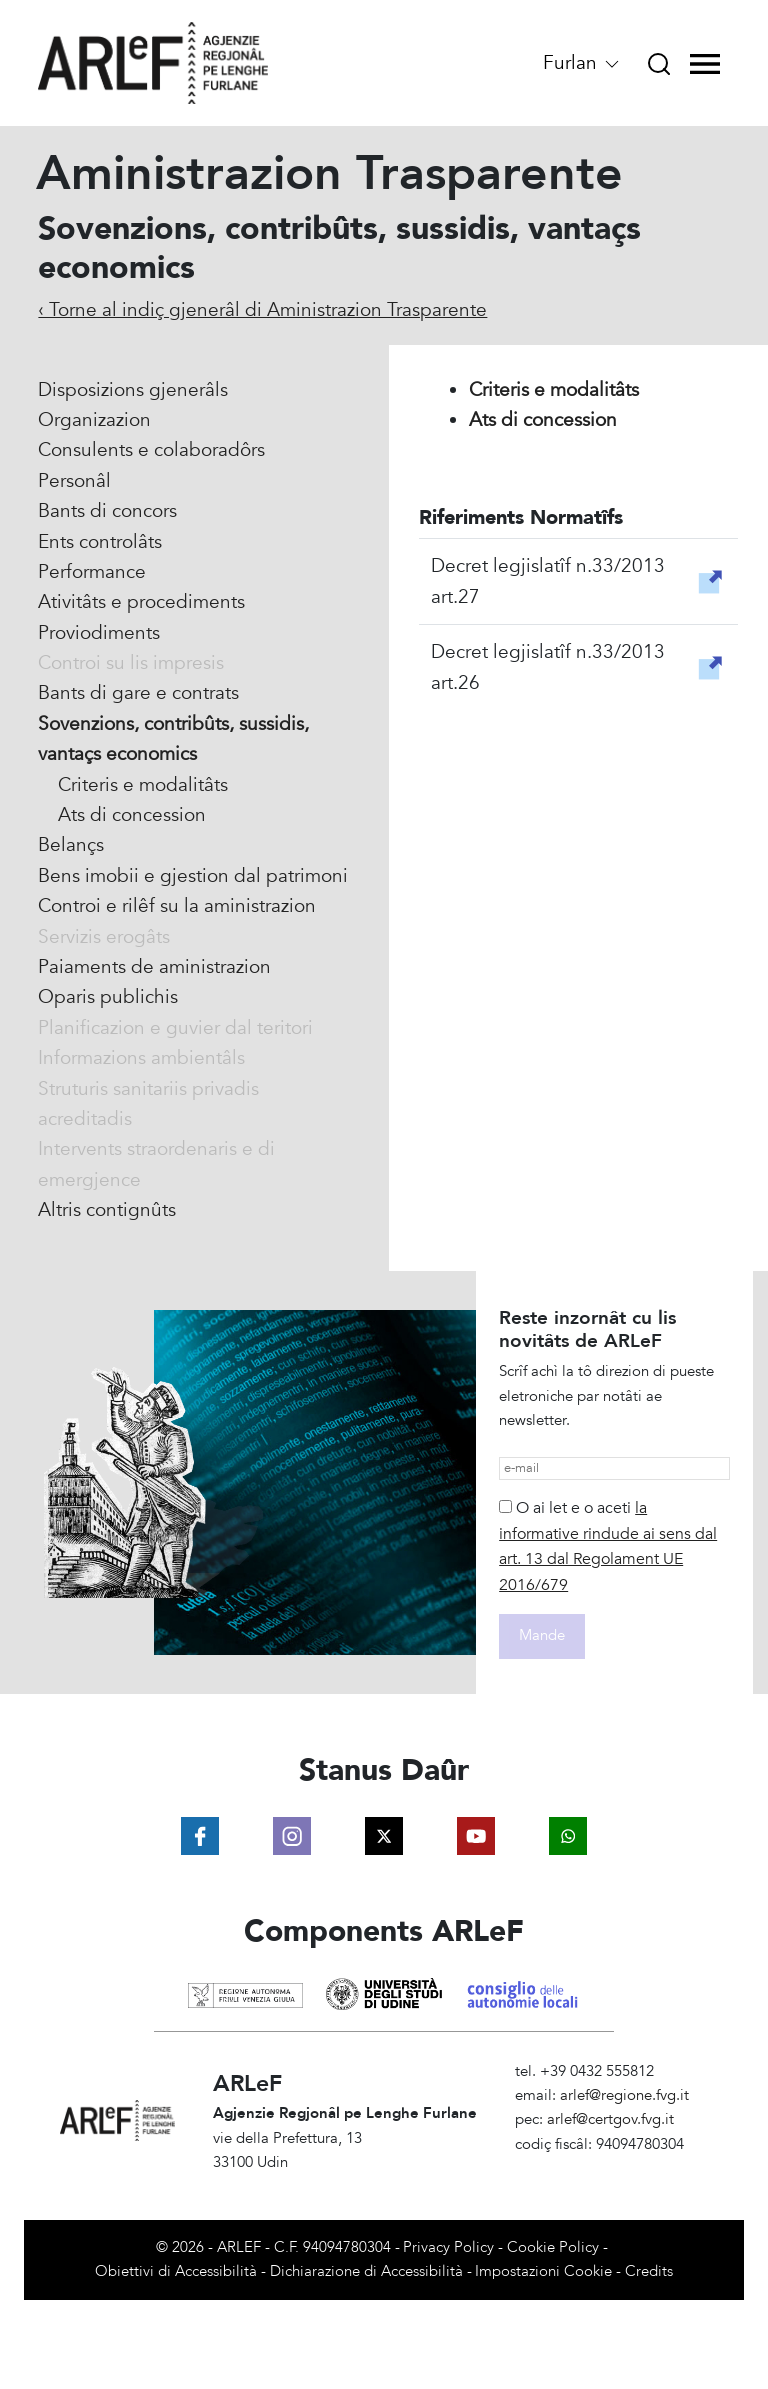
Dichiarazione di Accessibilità (366, 2271)
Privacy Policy (448, 2247)
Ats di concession (132, 815)
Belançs (71, 845)
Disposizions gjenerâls (133, 390)
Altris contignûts (107, 1210)
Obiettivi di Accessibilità (176, 2271)
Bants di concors (107, 511)
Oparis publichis (108, 997)
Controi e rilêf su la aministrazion (177, 906)
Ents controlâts (100, 542)
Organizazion (94, 420)
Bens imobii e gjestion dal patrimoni (193, 876)
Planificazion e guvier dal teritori (175, 1028)
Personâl (74, 481)
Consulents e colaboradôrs (151, 450)
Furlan (582, 63)
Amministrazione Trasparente (611, 2168)
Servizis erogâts (104, 937)
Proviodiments (99, 633)
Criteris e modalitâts (143, 785)
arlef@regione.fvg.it (624, 2095)
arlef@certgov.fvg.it (610, 2119)
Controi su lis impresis (131, 663)
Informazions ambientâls (141, 1058)
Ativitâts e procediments (141, 602)
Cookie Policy (553, 2247)
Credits (649, 2271)
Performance (92, 572)
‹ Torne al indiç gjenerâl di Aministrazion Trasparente (262, 310)
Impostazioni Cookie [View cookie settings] (543, 2271)
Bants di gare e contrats (138, 693)
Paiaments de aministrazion (154, 967)
